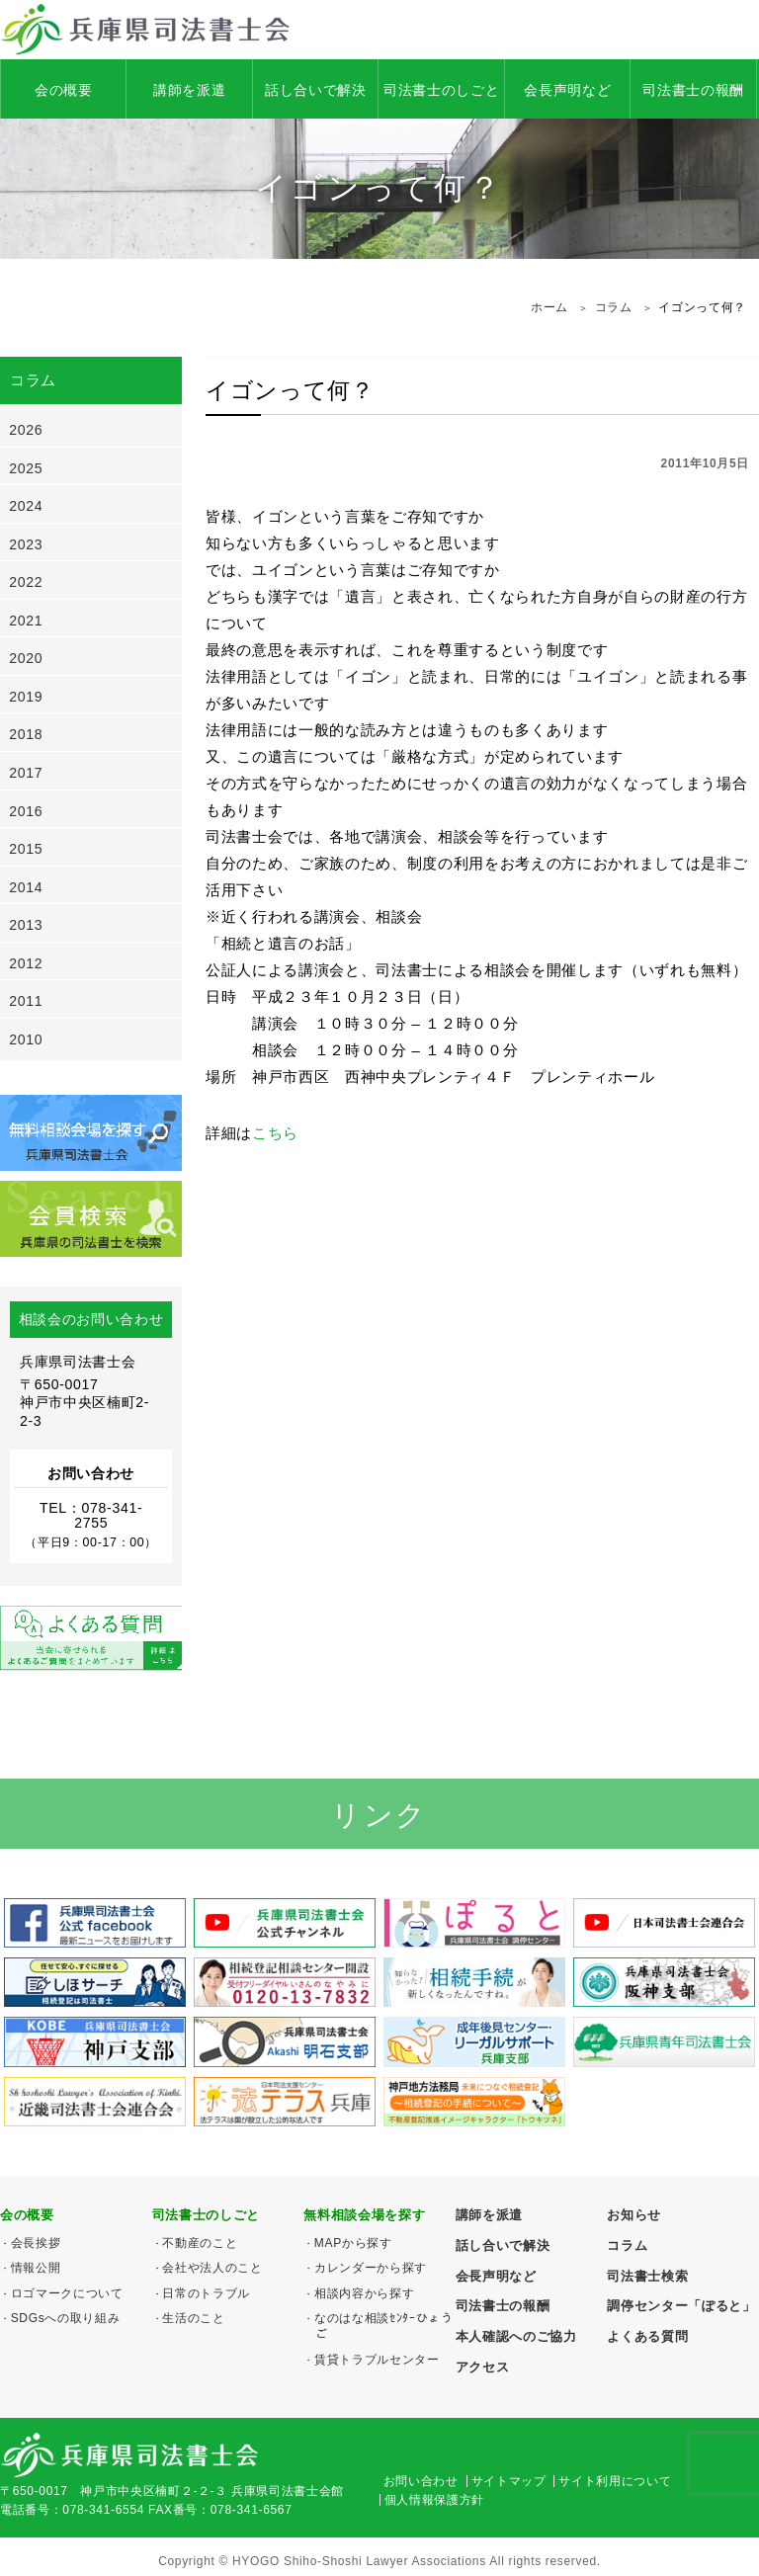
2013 (25, 925)
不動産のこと (199, 2243)
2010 (25, 1039)
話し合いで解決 (316, 90)
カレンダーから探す (370, 2268)
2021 (25, 620)
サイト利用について (614, 2481)
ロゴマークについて (67, 2293)
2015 (25, 849)
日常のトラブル (206, 2293)
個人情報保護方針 (434, 2500)
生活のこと (193, 2318)
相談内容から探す (364, 2293)
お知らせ (634, 2214)
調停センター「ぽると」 (681, 2305)
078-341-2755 (108, 1515)
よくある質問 (647, 2336)
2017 (25, 773)
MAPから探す (353, 2243)
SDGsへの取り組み (66, 2318)
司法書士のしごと (441, 90)
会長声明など (567, 90)
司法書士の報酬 (693, 90)
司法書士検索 (647, 2276)
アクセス (483, 2367)
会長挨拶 (36, 2243)
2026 (25, 430)
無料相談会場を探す (364, 2214)
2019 (25, 697)
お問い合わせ (421, 2481)
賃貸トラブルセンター (377, 2360)
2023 (25, 544)
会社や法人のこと (212, 2268)
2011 (25, 1001)
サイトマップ (509, 2481)
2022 (25, 582)
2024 (25, 506)
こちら (275, 1132)
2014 (25, 887)
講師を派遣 (189, 90)
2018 (25, 734)
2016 (25, 811)
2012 (25, 963)
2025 (25, 468)
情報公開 (36, 2268)
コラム (627, 2245)
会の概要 (64, 90)
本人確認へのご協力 (516, 2336)
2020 (25, 658)
